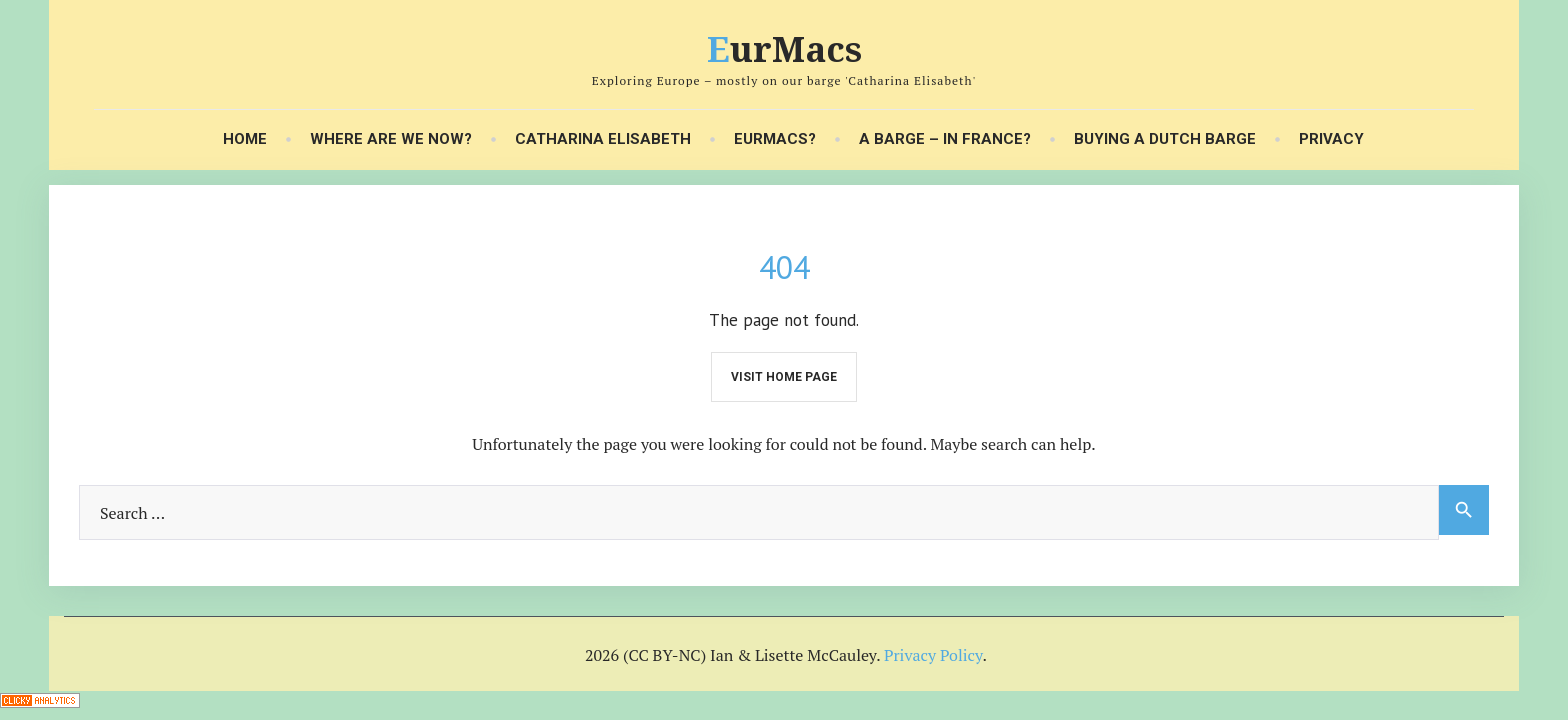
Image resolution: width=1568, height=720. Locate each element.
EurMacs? (775, 139)
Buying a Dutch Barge (1165, 139)
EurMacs (784, 48)
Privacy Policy (933, 655)
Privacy (1331, 139)
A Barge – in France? (945, 139)
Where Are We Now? (391, 139)
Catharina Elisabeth (603, 139)
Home (245, 139)
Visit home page (784, 377)
